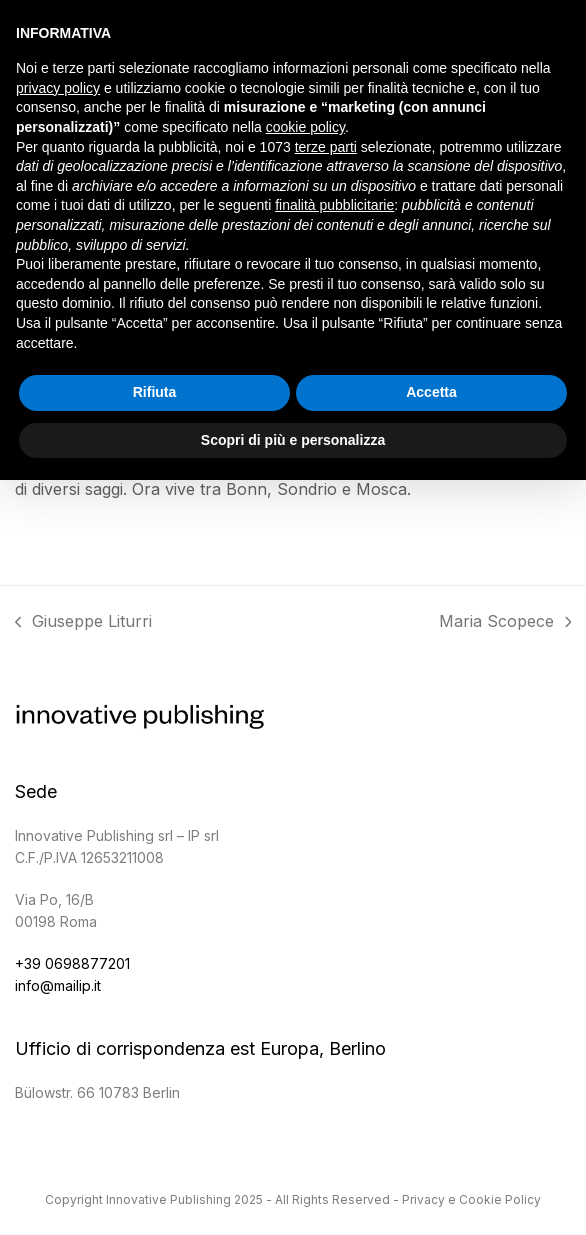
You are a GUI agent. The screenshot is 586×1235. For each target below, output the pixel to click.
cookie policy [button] (305, 127)
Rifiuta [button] (155, 392)
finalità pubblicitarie (334, 205)
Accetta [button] (431, 392)
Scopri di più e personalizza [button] (293, 440)
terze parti (326, 147)
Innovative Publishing (168, 1199)
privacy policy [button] (58, 88)
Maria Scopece (505, 624)
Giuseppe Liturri (84, 624)
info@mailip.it (58, 985)
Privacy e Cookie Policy (471, 1199)
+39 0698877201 (72, 963)
